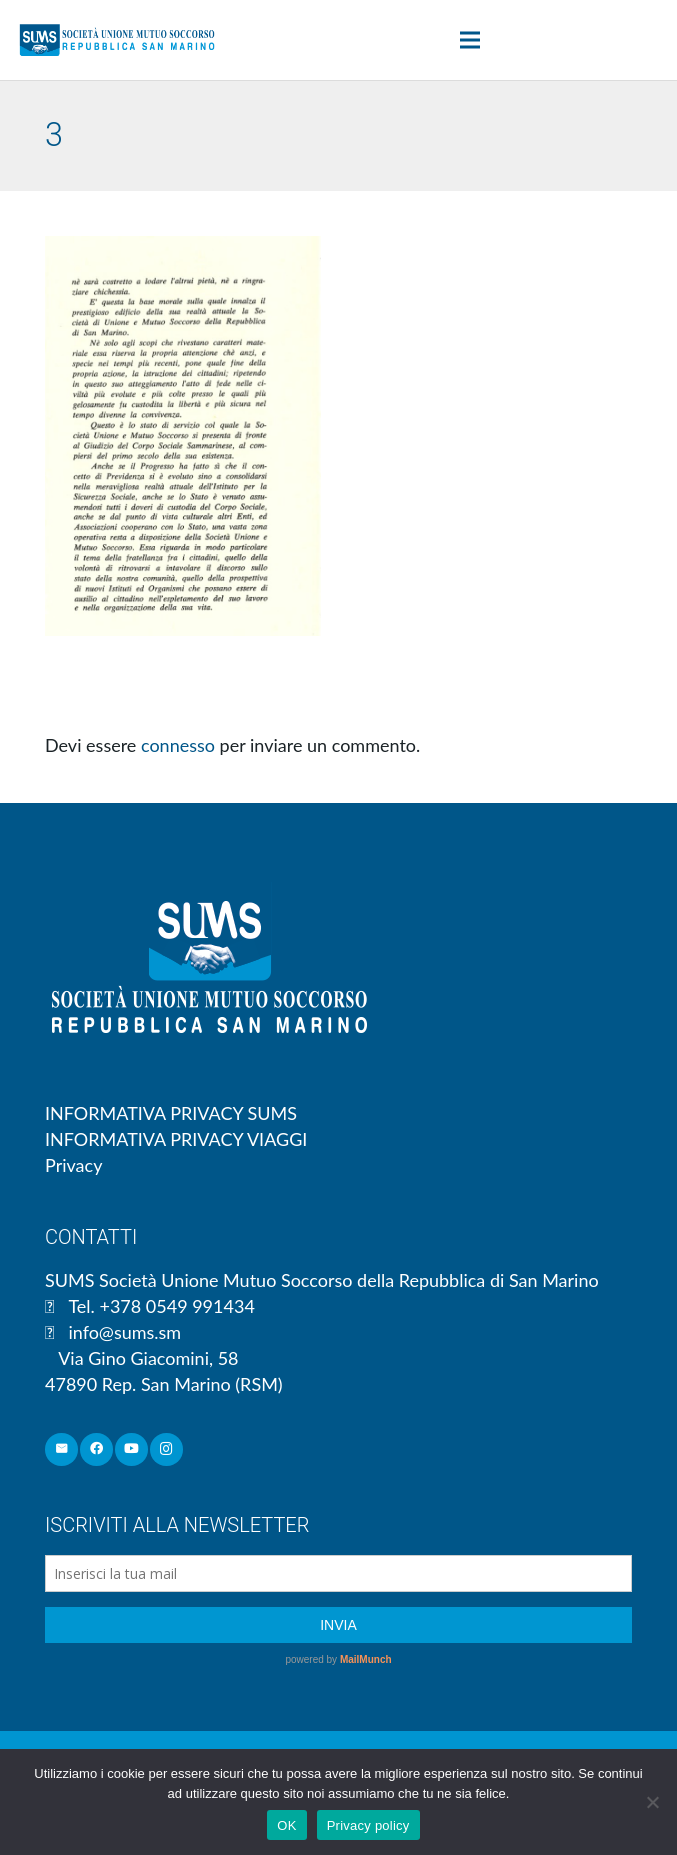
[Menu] (469, 40)
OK (286, 1825)
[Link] (117, 40)
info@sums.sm (124, 1332)
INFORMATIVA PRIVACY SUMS (171, 1113)
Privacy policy (368, 1825)
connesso (178, 745)
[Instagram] (166, 1449)
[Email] (61, 1449)
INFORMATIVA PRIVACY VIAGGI (176, 1139)
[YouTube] (131, 1449)
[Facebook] (96, 1449)
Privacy (73, 1165)
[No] (652, 1802)
